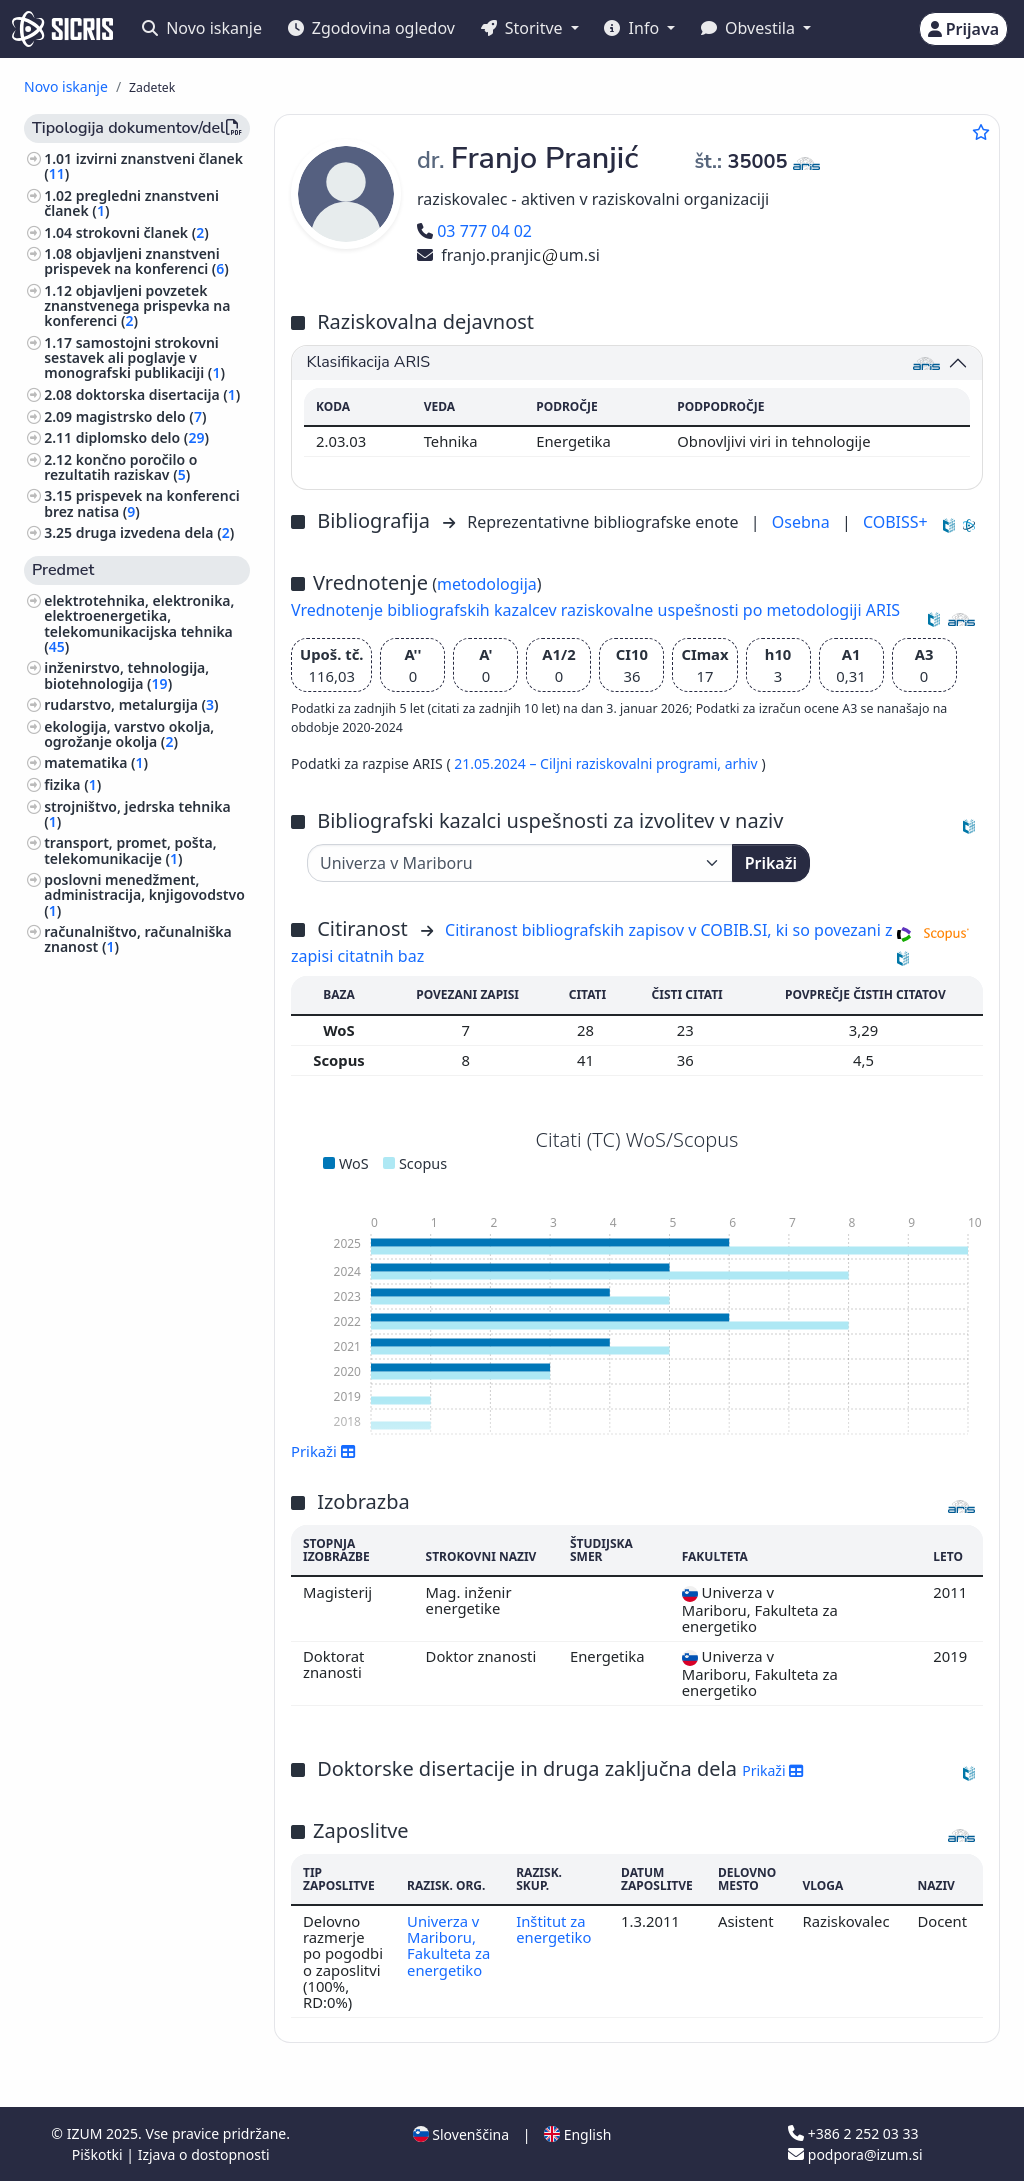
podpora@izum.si (855, 2154)
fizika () (72, 784)
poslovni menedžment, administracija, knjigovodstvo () (144, 894)
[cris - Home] (62, 29)
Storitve (524, 28)
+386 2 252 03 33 (853, 2133)
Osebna (803, 522)
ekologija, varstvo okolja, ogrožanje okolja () (129, 734)
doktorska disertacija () (158, 394)
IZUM (86, 2133)
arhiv (743, 763)
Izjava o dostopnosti (204, 2154)
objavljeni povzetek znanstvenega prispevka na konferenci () (137, 305)
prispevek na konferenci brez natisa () (142, 503)
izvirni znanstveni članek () (143, 166)
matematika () (96, 762)
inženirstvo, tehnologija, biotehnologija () (126, 675)
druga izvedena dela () (155, 532)
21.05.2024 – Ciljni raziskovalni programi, (589, 763)
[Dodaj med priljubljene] (981, 132)
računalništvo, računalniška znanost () (138, 939)
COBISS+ (895, 522)
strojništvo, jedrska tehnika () (137, 814)
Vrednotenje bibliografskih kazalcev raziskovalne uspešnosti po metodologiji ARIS (595, 610)
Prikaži (771, 863)
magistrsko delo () (141, 416)
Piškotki (99, 2154)
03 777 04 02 (474, 231)
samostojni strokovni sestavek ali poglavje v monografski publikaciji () (134, 357)
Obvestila (750, 28)
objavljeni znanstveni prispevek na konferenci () (136, 261)
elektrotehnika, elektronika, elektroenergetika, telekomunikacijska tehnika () (139, 623)
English (577, 2134)
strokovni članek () (142, 232)
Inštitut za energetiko (553, 1929)
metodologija (487, 584)
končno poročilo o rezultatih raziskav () (120, 467)
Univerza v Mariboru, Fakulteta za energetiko (448, 1945)
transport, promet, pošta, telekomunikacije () (130, 850)
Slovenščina (461, 2134)
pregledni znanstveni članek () (131, 203)
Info (633, 28)
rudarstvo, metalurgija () (131, 704)
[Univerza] (520, 863)
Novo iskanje (202, 28)
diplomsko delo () (142, 437)
